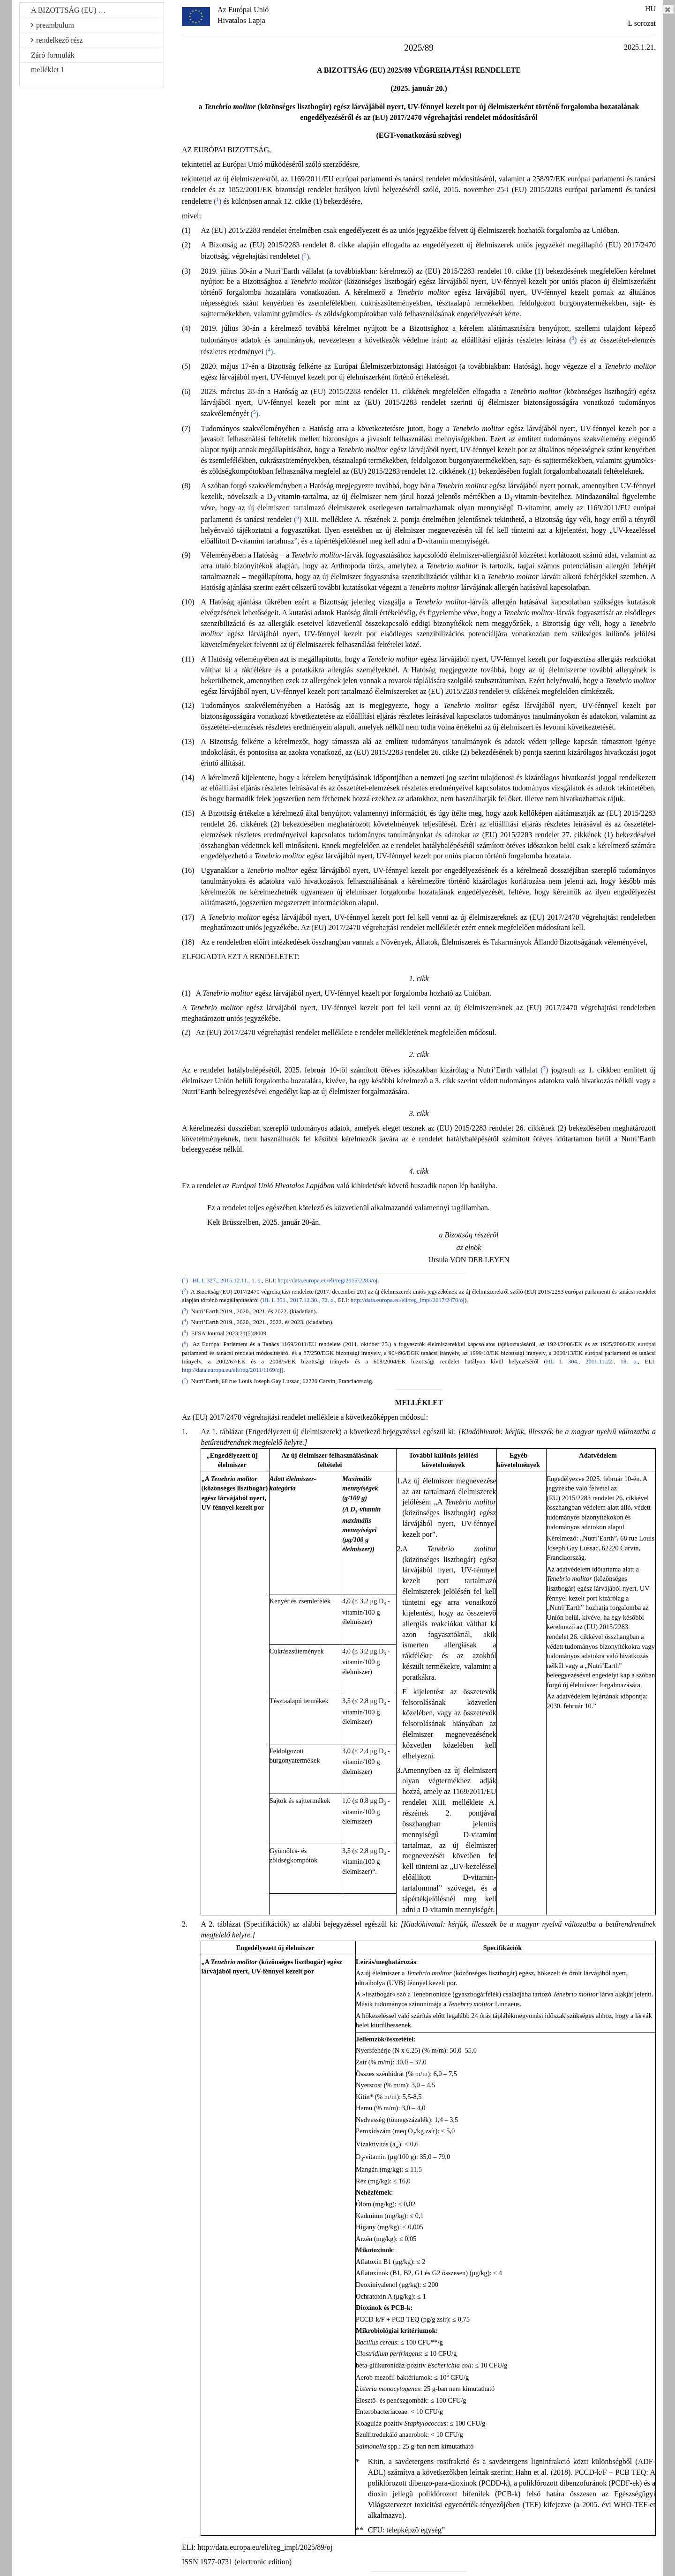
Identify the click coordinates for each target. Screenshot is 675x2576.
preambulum (52, 25)
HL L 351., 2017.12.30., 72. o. (298, 1300)
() (217, 201)
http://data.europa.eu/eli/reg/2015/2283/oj (327, 1280)
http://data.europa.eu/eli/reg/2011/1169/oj (231, 1370)
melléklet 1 (48, 70)
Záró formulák (53, 55)
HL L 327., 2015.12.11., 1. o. (227, 1280)
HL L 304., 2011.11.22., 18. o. (592, 1361)
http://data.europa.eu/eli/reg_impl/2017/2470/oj (408, 1300)
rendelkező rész (57, 40)
